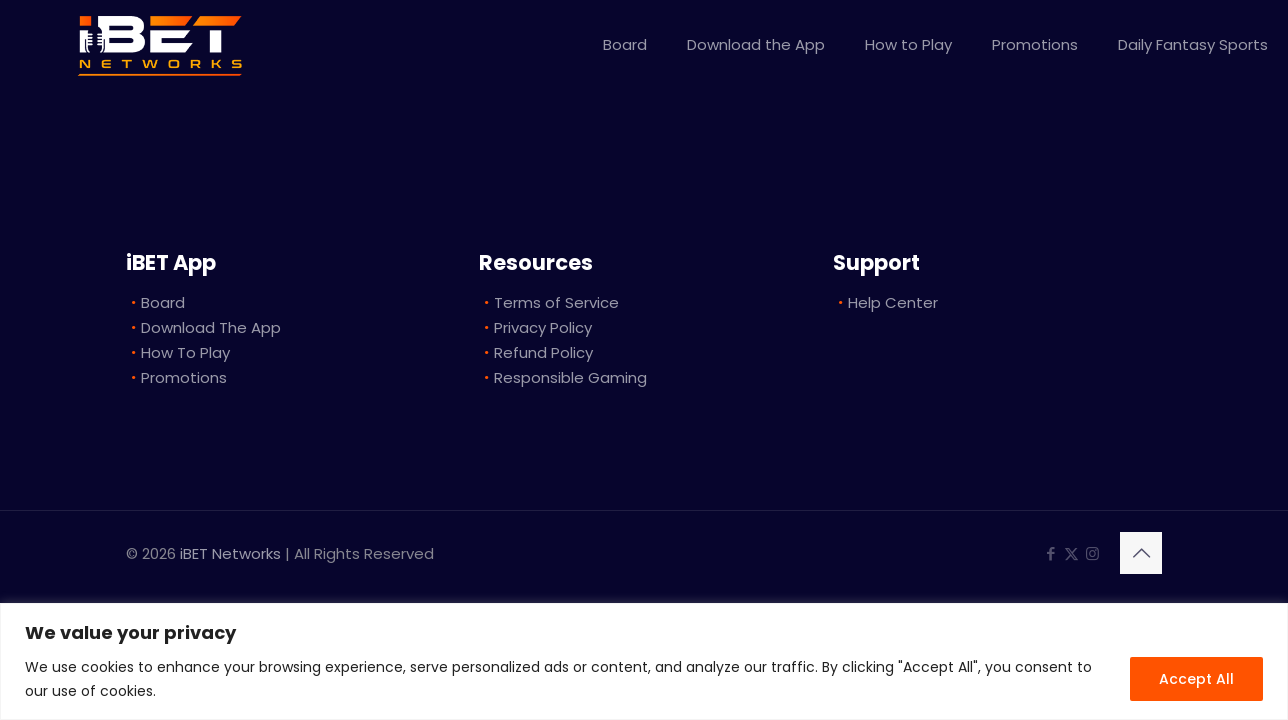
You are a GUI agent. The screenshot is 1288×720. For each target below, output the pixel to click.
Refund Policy (543, 352)
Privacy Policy (543, 327)
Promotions (184, 377)
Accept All (1196, 679)
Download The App (211, 327)
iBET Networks (230, 553)
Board (163, 302)
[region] (644, 661)
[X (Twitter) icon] (1071, 553)
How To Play (185, 352)
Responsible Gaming (570, 377)
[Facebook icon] (1050, 553)
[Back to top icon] (1141, 553)
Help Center (893, 302)
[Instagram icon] (1092, 553)
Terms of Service (556, 302)
